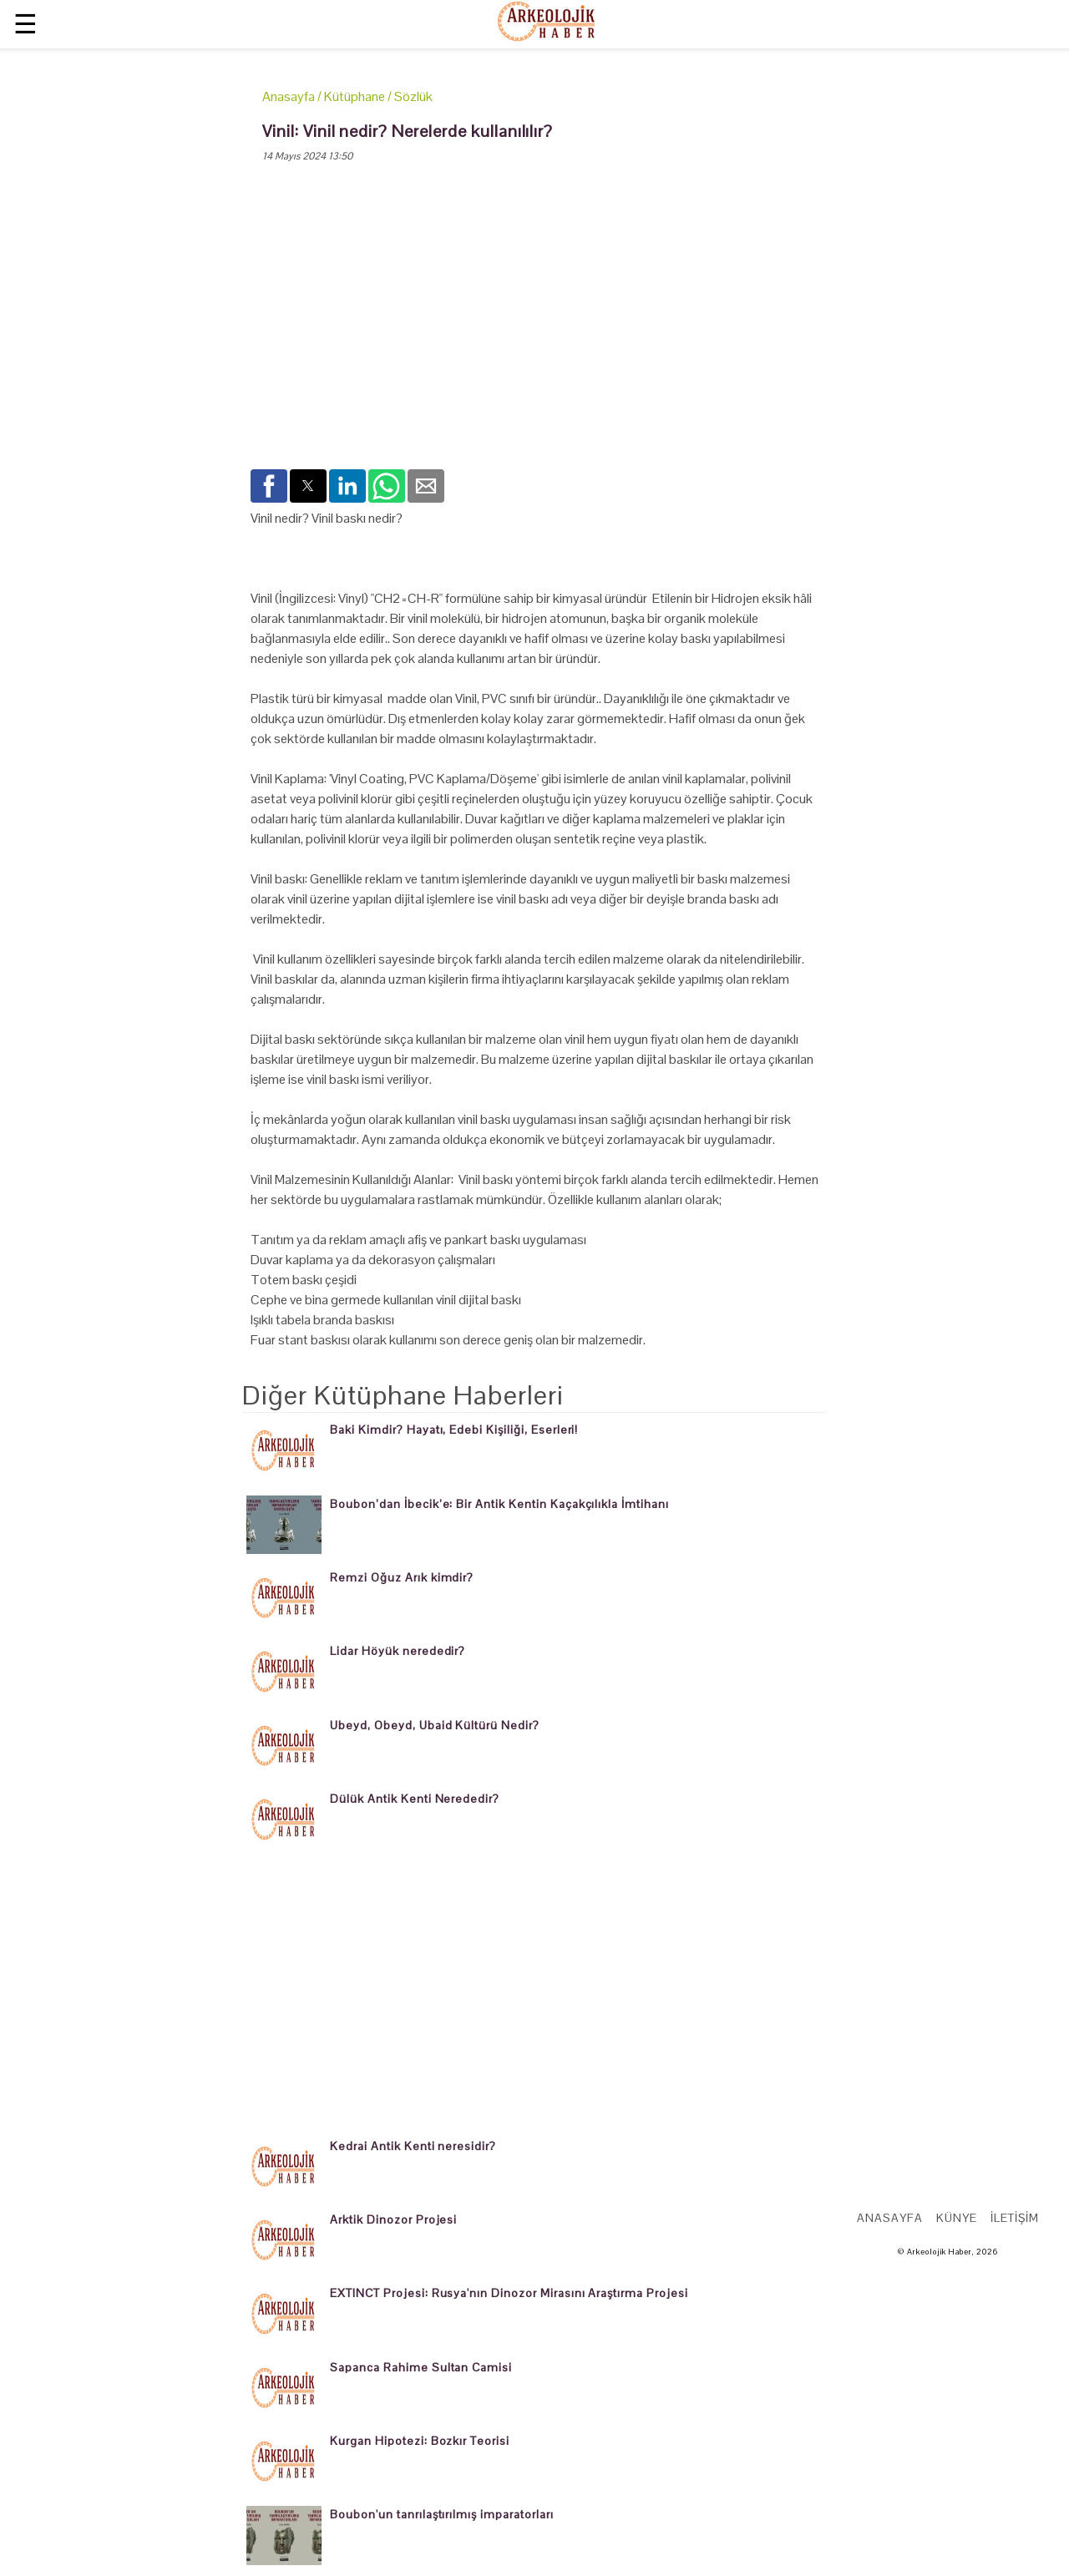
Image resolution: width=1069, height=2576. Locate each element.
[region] (534, 329)
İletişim (1014, 2217)
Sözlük (413, 96)
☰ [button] (25, 24)
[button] (269, 486)
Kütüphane (354, 96)
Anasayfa (288, 96)
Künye (956, 2217)
